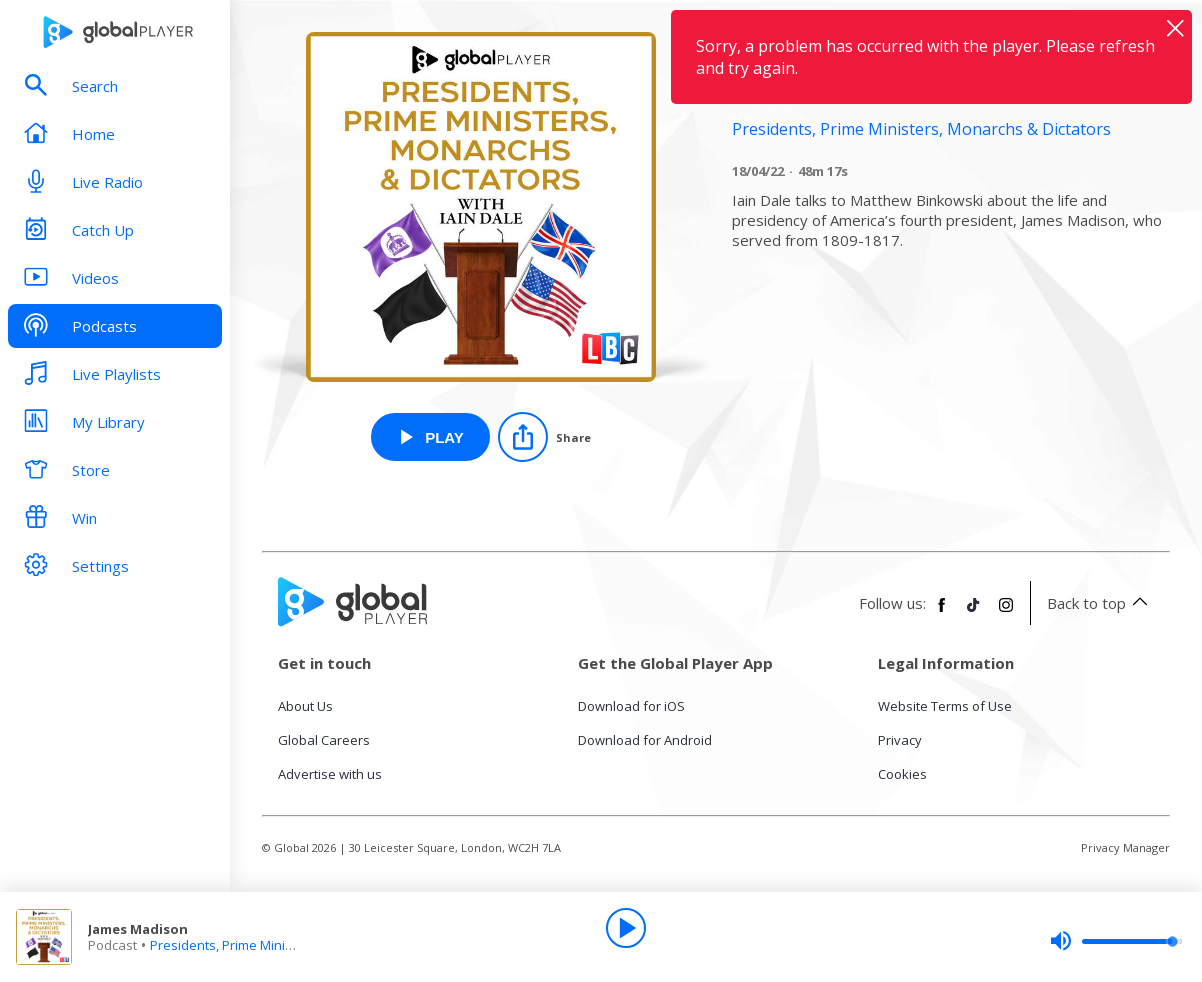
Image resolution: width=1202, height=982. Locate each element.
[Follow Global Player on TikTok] (974, 613)
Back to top (1100, 603)
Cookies (902, 774)
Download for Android (645, 740)
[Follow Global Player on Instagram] (1006, 613)
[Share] (544, 437)
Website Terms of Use (945, 706)
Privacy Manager (1125, 847)
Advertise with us (330, 774)
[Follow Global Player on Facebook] (942, 613)
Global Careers (324, 740)
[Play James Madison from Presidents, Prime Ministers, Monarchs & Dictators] (430, 437)
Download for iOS (631, 706)
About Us (305, 706)
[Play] (626, 928)
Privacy (900, 740)
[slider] (1116, 941)
